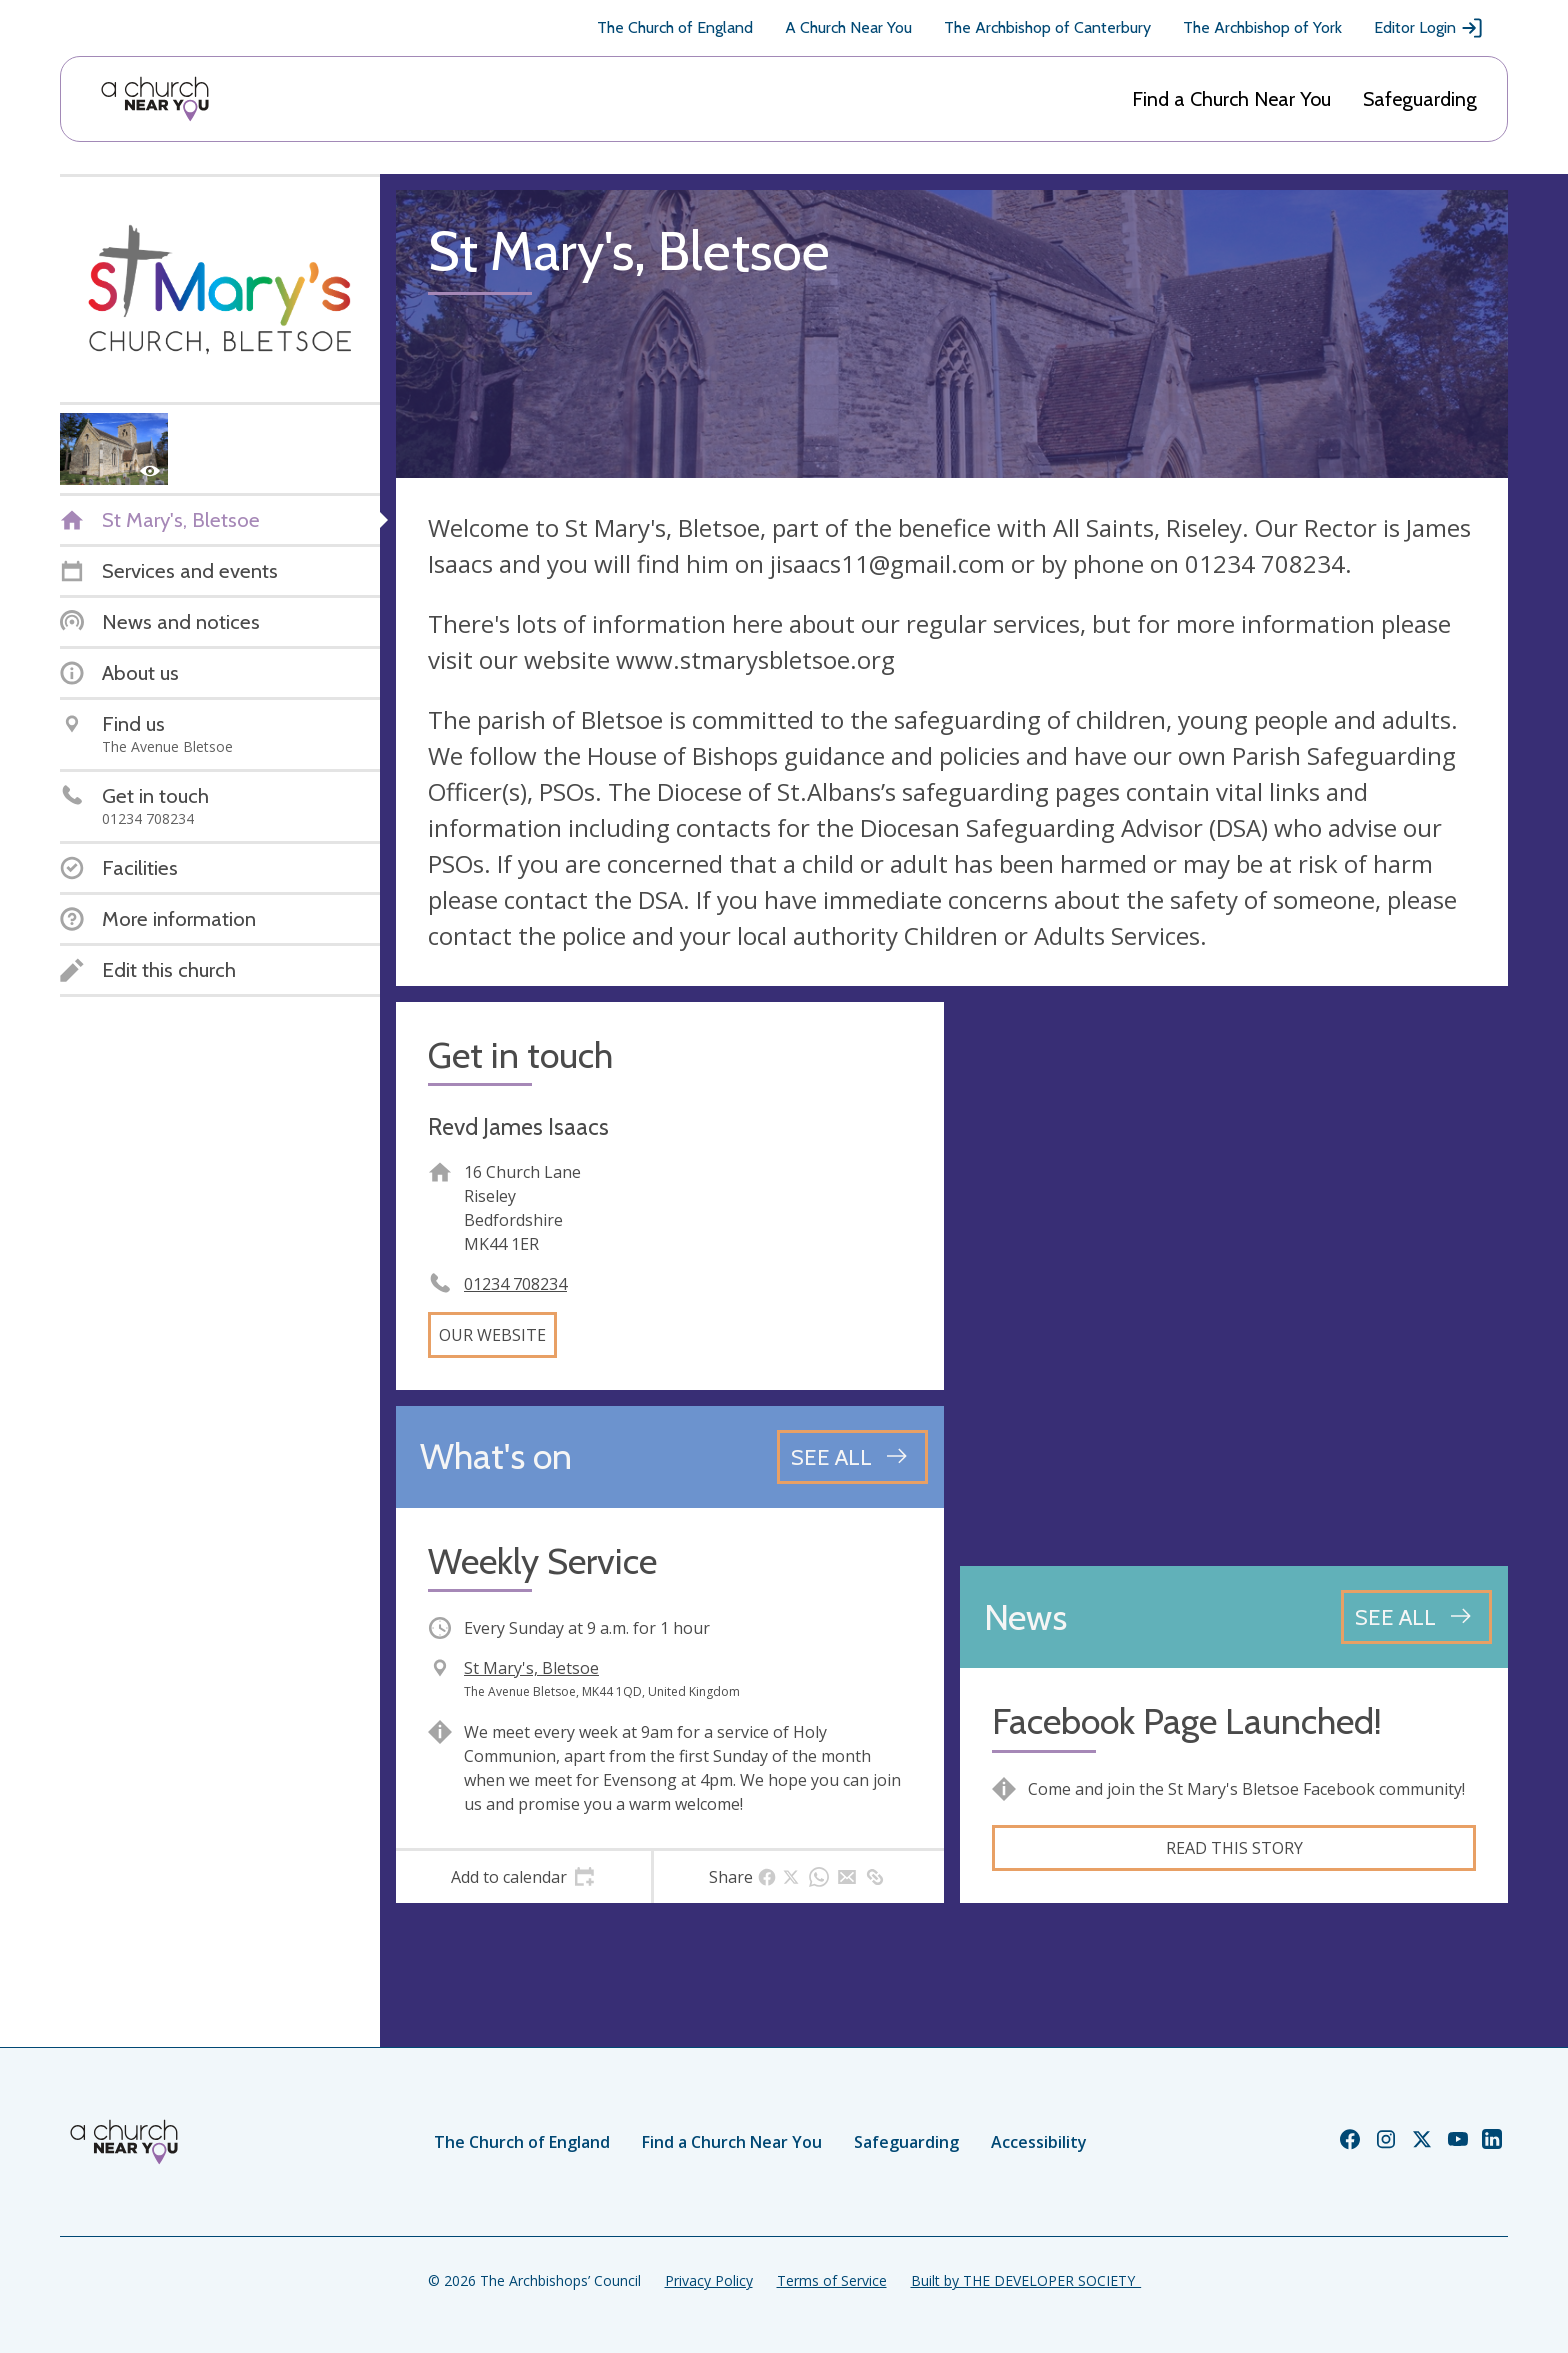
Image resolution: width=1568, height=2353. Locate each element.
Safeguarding (1420, 99)
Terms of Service (832, 2280)
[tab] (523, 1877)
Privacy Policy (709, 2280)
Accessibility (1039, 2142)
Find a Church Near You (1231, 99)
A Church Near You (848, 27)
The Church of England (675, 27)
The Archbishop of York (1262, 27)
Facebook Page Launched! (1187, 1721)
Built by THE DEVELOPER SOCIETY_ (1026, 2280)
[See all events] (852, 1457)
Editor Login (1429, 28)
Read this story (1234, 1848)
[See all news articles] (1416, 1617)
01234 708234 (515, 1284)
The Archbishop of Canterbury (1047, 27)
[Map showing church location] (1234, 1276)
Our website (492, 1335)
